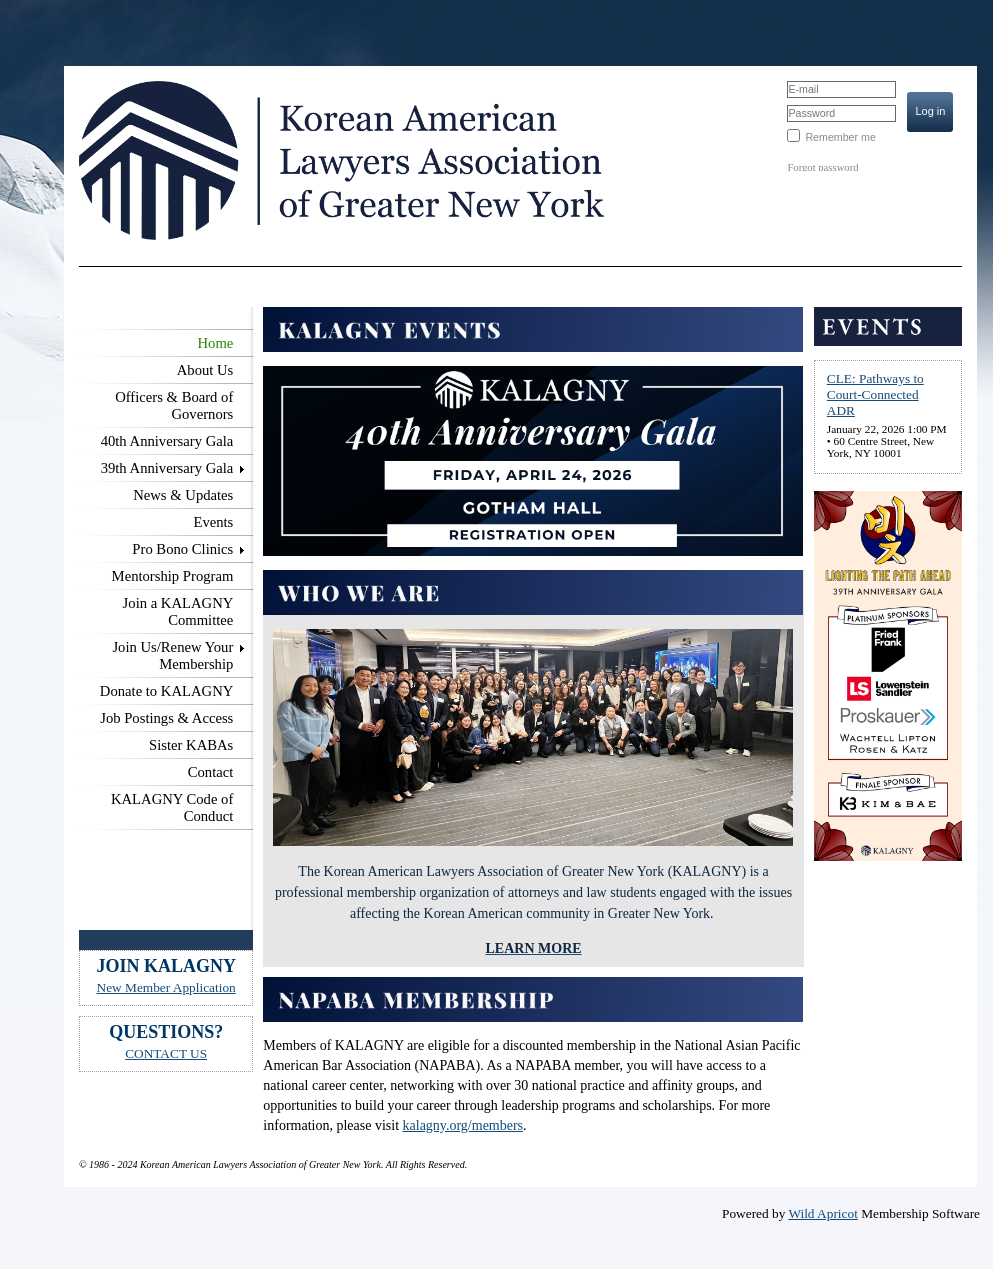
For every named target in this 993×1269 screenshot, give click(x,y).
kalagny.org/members (463, 1125)
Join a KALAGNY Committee (178, 611)
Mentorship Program (173, 576)
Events (213, 522)
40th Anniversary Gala (167, 441)
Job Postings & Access (166, 718)
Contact (211, 772)
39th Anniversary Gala (167, 468)
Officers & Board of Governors (174, 405)
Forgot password (822, 167)
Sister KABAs (191, 745)
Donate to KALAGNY (167, 691)
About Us (205, 370)
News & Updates (183, 495)
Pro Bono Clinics (182, 549)
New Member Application (166, 987)
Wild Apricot (822, 1213)
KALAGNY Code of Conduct (172, 807)
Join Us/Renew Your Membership (172, 655)
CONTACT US (166, 1053)
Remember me (840, 137)
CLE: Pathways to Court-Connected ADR (875, 394)
